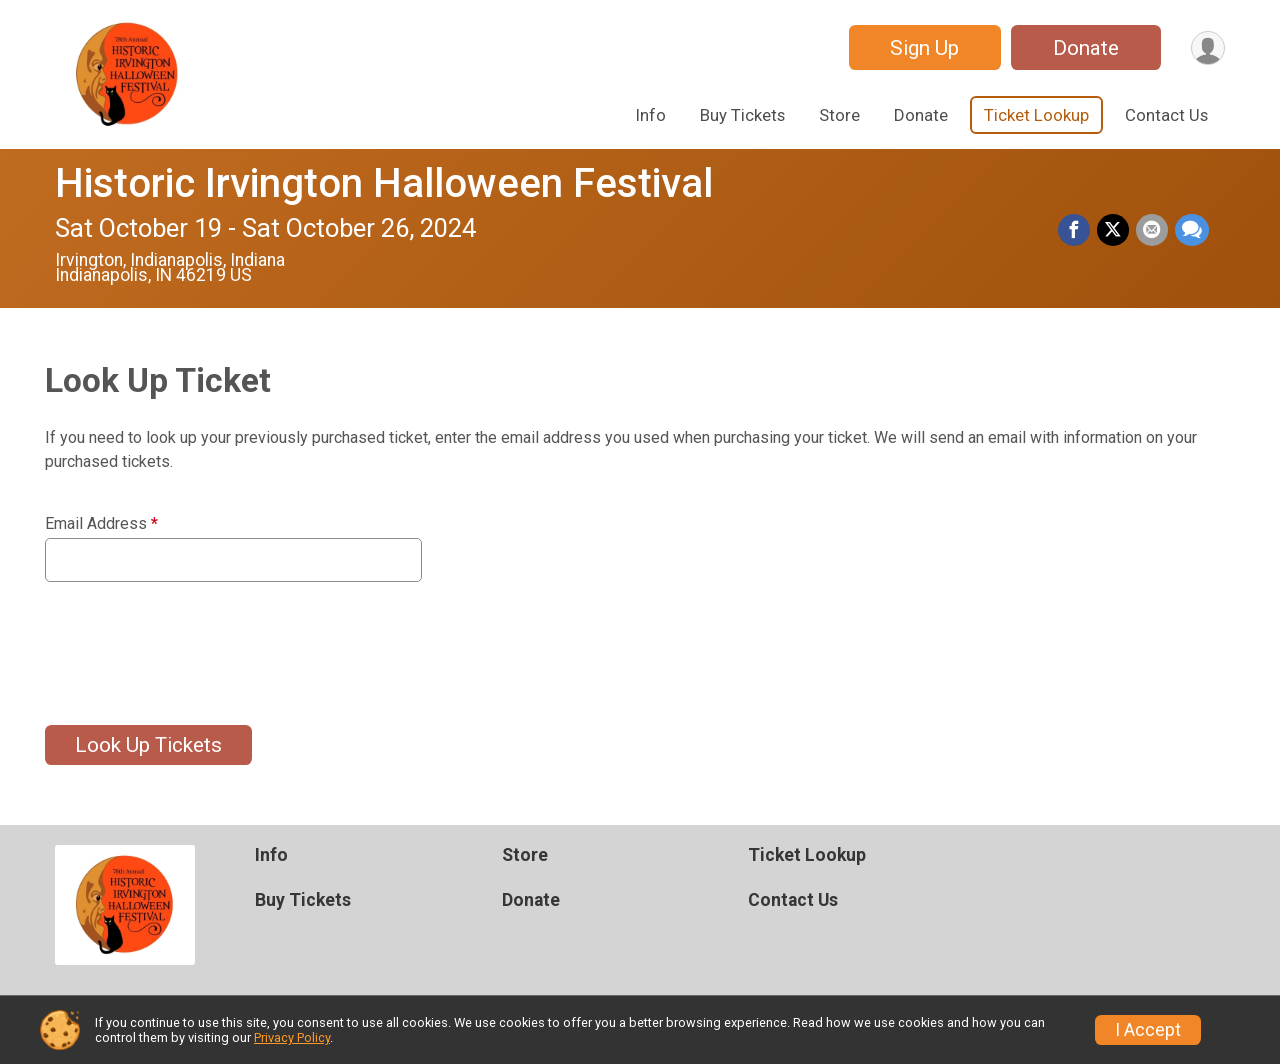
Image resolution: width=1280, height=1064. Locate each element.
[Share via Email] (1153, 231)
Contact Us (1166, 115)
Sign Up (921, 48)
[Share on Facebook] (1077, 231)
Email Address (101, 524)
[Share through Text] (1192, 231)
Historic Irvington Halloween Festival (384, 183)
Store (839, 115)
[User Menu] (1206, 47)
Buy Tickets (742, 115)
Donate (1083, 48)
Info (651, 115)
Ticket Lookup (1036, 115)
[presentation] (197, 641)
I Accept (1148, 1030)
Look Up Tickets (148, 745)
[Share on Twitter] (1115, 231)
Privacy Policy (292, 1037)
